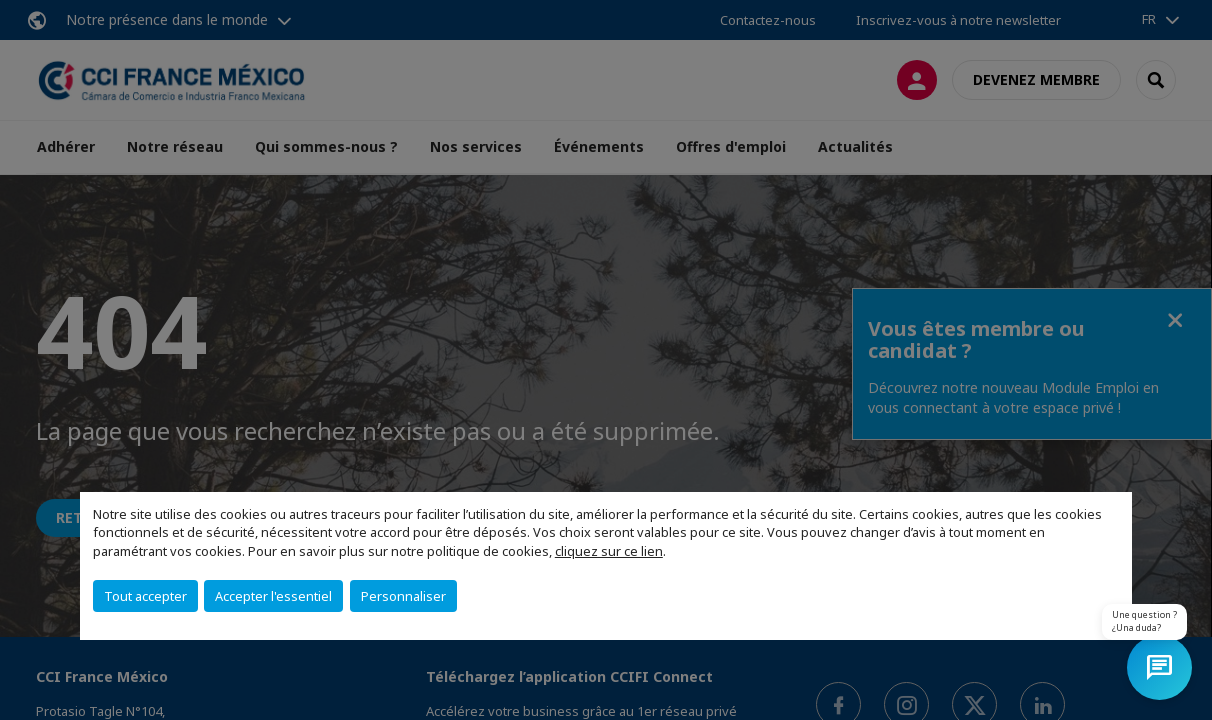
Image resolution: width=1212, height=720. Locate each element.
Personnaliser (403, 596)
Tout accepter (145, 596)
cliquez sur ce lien (609, 551)
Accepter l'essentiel (273, 596)
